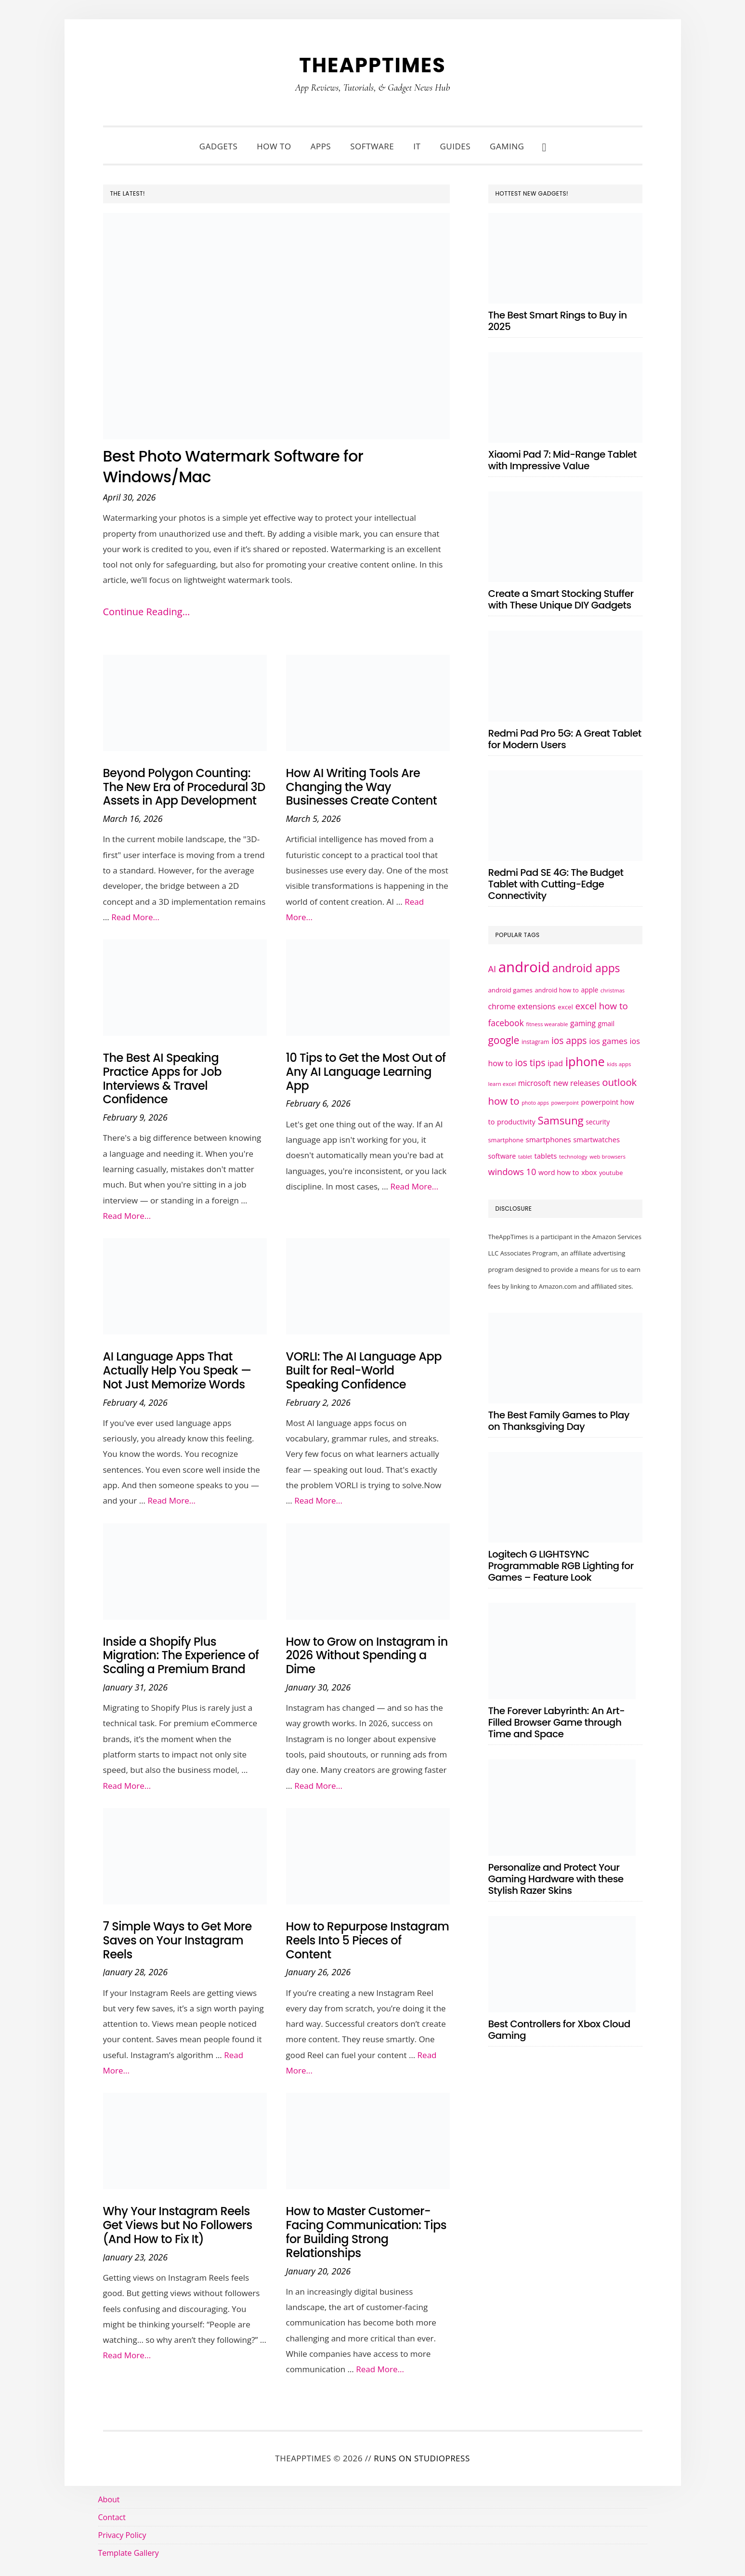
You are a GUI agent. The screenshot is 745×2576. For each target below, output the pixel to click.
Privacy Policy (122, 2535)
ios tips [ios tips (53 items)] (530, 1063)
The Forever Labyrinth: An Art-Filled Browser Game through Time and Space (556, 1722)
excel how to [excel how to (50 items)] (601, 1006)
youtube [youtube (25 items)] (611, 1172)
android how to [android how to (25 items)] (556, 990)
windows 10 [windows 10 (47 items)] (512, 1171)
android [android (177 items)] (524, 967)
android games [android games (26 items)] (510, 990)
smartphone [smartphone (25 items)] (505, 1140)
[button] (544, 146)
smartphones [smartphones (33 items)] (548, 1139)
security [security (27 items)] (598, 1121)
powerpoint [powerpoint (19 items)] (564, 1102)
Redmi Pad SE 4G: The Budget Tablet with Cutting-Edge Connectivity (556, 884)
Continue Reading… (146, 611)
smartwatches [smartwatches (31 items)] (596, 1139)
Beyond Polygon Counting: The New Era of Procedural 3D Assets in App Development (184, 787)
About (109, 2499)
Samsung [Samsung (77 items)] (560, 1120)
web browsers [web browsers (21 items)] (607, 1156)
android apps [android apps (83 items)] (586, 968)
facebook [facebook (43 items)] (506, 1023)
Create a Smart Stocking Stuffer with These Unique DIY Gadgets (561, 599)
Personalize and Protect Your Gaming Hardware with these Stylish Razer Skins (556, 1879)
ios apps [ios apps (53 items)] (569, 1040)
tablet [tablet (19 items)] (525, 1156)
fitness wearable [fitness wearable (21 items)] (547, 1024)
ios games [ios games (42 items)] (608, 1040)
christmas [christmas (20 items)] (613, 990)
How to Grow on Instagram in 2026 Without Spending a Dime (367, 1656)
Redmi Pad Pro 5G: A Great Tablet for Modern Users (564, 739)
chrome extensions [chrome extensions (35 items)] (522, 1006)
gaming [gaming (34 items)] (583, 1023)
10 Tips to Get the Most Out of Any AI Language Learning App (366, 1072)
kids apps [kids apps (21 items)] (619, 1064)
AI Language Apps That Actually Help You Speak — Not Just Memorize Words (177, 1370)
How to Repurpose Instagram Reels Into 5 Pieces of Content (367, 1940)
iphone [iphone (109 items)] (585, 1061)
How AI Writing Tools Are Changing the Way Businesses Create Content (361, 787)
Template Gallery (128, 2553)
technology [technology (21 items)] (573, 1156)
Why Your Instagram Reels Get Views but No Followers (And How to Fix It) (177, 2225)
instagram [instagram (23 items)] (535, 1042)
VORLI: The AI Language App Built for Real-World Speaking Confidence (364, 1370)
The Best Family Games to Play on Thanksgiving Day (558, 1420)
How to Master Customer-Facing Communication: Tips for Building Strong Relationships (366, 2231)
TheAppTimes (372, 64)
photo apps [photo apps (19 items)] (535, 1102)
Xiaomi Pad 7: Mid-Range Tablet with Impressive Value (562, 460)
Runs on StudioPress (422, 2458)
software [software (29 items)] (502, 1156)
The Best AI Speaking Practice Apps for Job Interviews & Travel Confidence (162, 1078)
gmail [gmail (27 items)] (606, 1023)
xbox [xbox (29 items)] (589, 1172)
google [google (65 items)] (504, 1040)
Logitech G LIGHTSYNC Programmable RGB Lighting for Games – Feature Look (561, 1565)
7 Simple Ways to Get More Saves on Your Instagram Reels (177, 1940)
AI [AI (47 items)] (492, 969)
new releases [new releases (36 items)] (576, 1083)
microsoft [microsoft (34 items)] (534, 1083)
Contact (112, 2517)
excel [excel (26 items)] (565, 1007)
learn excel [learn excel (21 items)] (502, 1083)
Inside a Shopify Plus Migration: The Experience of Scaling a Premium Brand (181, 1656)
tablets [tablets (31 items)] (545, 1156)
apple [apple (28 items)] (589, 989)
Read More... (135, 917)
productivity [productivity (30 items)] (516, 1121)
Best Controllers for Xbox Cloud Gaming (559, 2029)
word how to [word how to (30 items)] (558, 1172)
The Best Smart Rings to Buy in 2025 (557, 320)
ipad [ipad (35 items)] (555, 1063)
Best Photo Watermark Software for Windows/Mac (251, 466)
